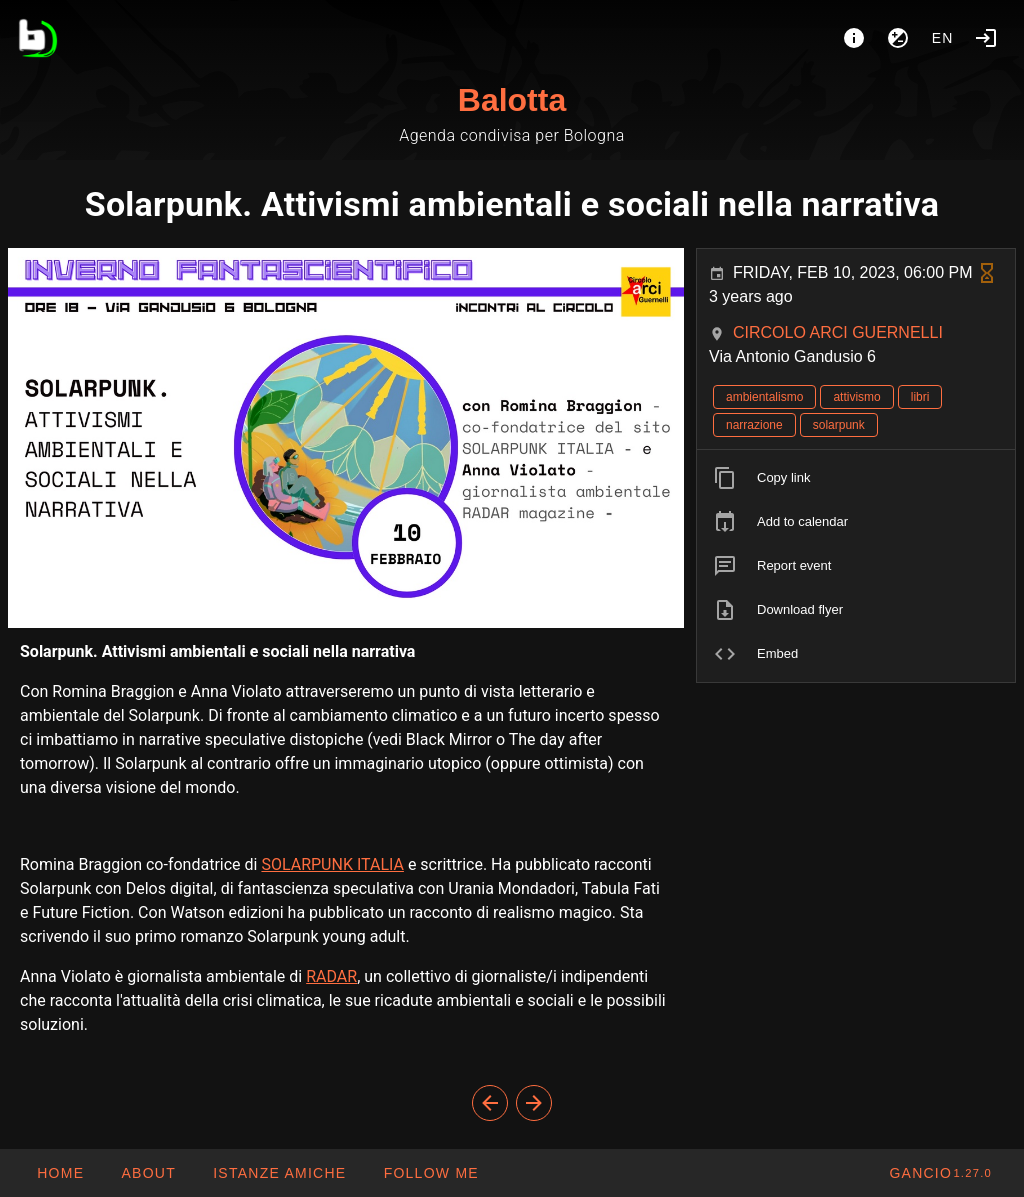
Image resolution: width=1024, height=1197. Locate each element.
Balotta (512, 100)
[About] (854, 38)
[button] (279, 1173)
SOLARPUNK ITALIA (332, 864)
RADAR (331, 976)
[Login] (986, 38)
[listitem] (856, 478)
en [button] (943, 38)
